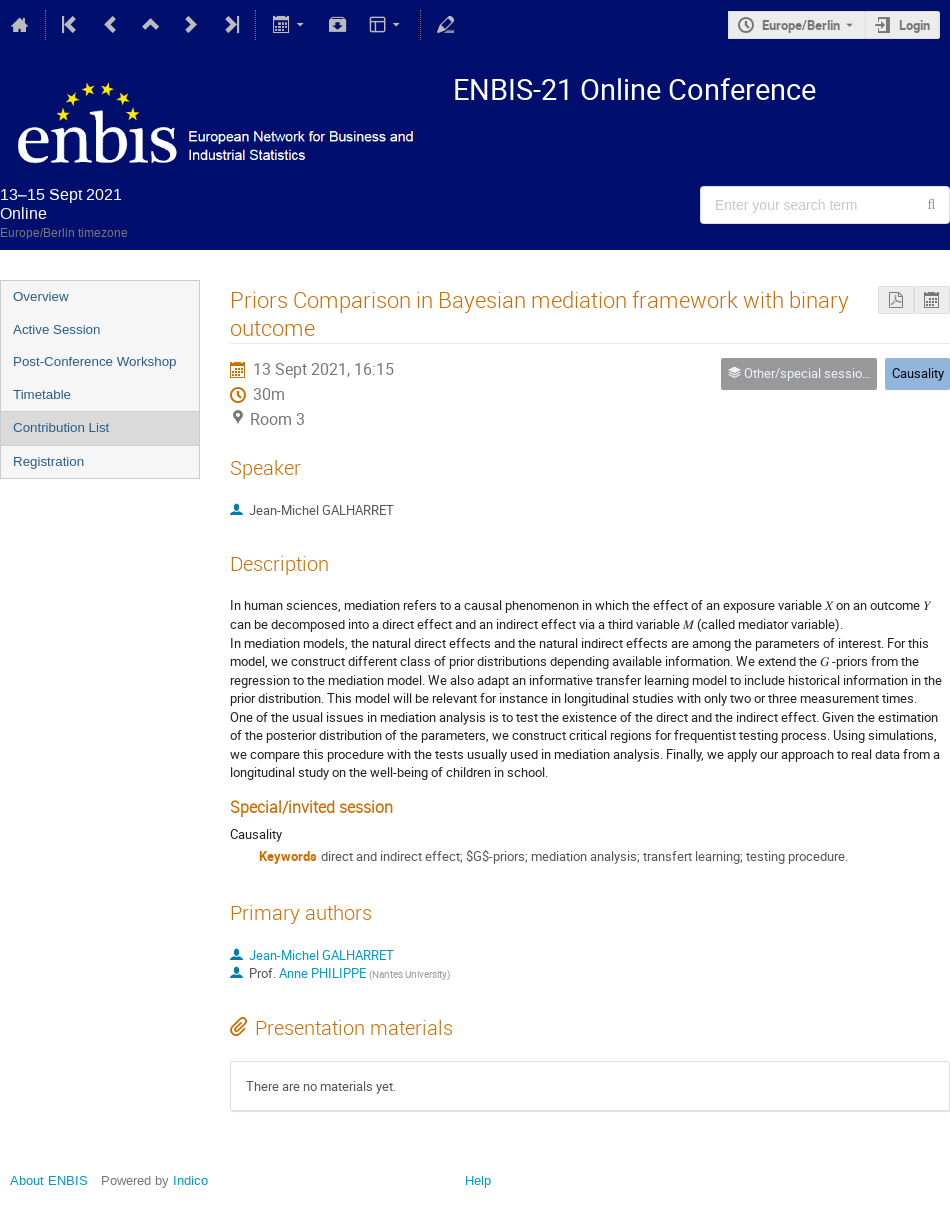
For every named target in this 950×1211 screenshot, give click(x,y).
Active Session (56, 329)
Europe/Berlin (801, 25)
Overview (41, 296)
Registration (48, 461)
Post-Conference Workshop (94, 361)
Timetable (42, 394)
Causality (918, 373)
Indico (190, 1180)
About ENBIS (49, 1180)
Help (478, 1180)
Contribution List (61, 427)
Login (914, 25)
